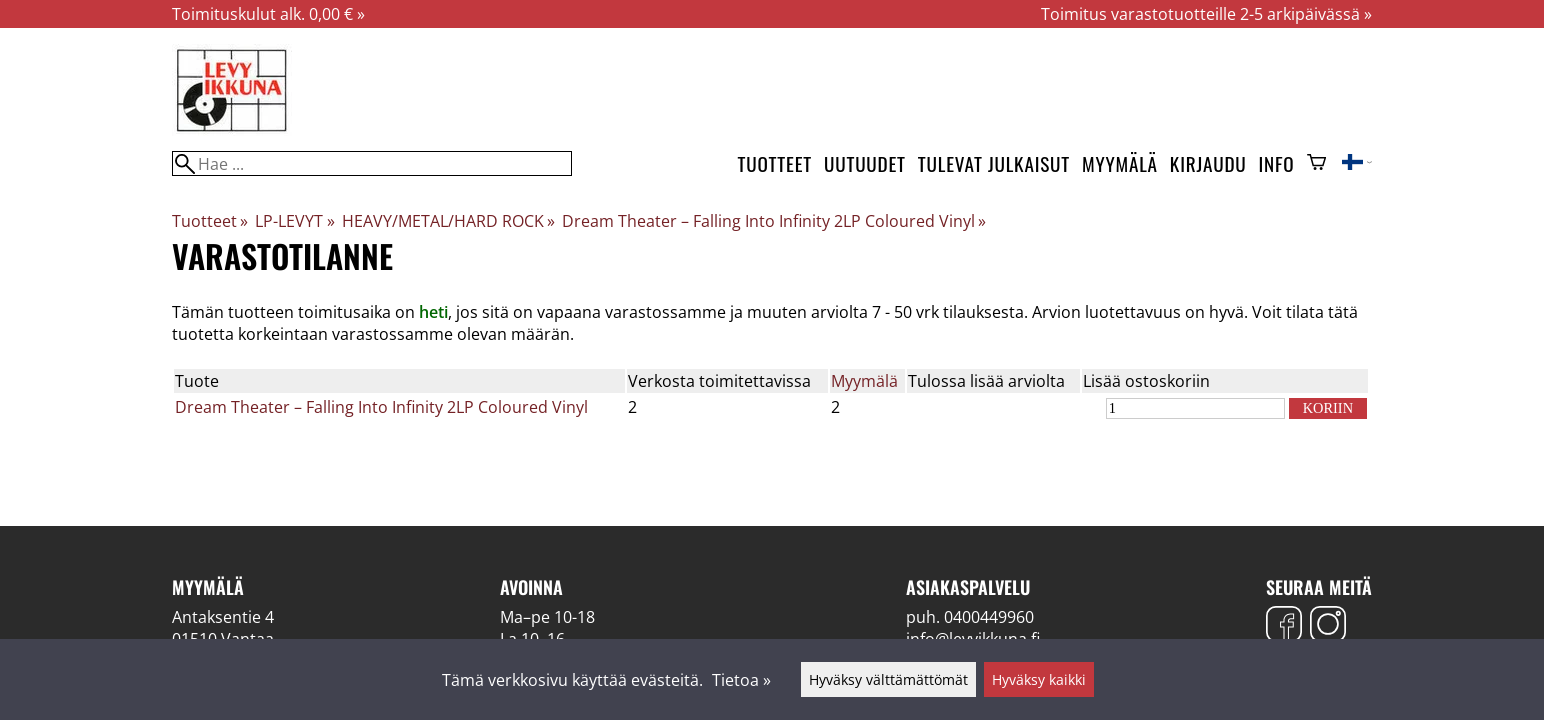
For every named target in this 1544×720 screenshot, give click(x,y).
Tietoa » (741, 680)
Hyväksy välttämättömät (888, 679)
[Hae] (372, 163)
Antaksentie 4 (223, 617)
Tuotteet (775, 163)
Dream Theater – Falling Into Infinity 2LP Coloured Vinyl (774, 221)
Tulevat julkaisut (994, 163)
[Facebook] (1284, 626)
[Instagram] (1328, 626)
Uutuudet (865, 163)
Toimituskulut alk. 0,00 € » (268, 14)
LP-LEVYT (294, 221)
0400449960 (989, 617)
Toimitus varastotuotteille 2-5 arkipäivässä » (1206, 14)
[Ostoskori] (1316, 164)
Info (1277, 163)
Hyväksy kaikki (1039, 679)
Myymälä (1120, 163)
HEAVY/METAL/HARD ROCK (448, 221)
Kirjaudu (1208, 163)
